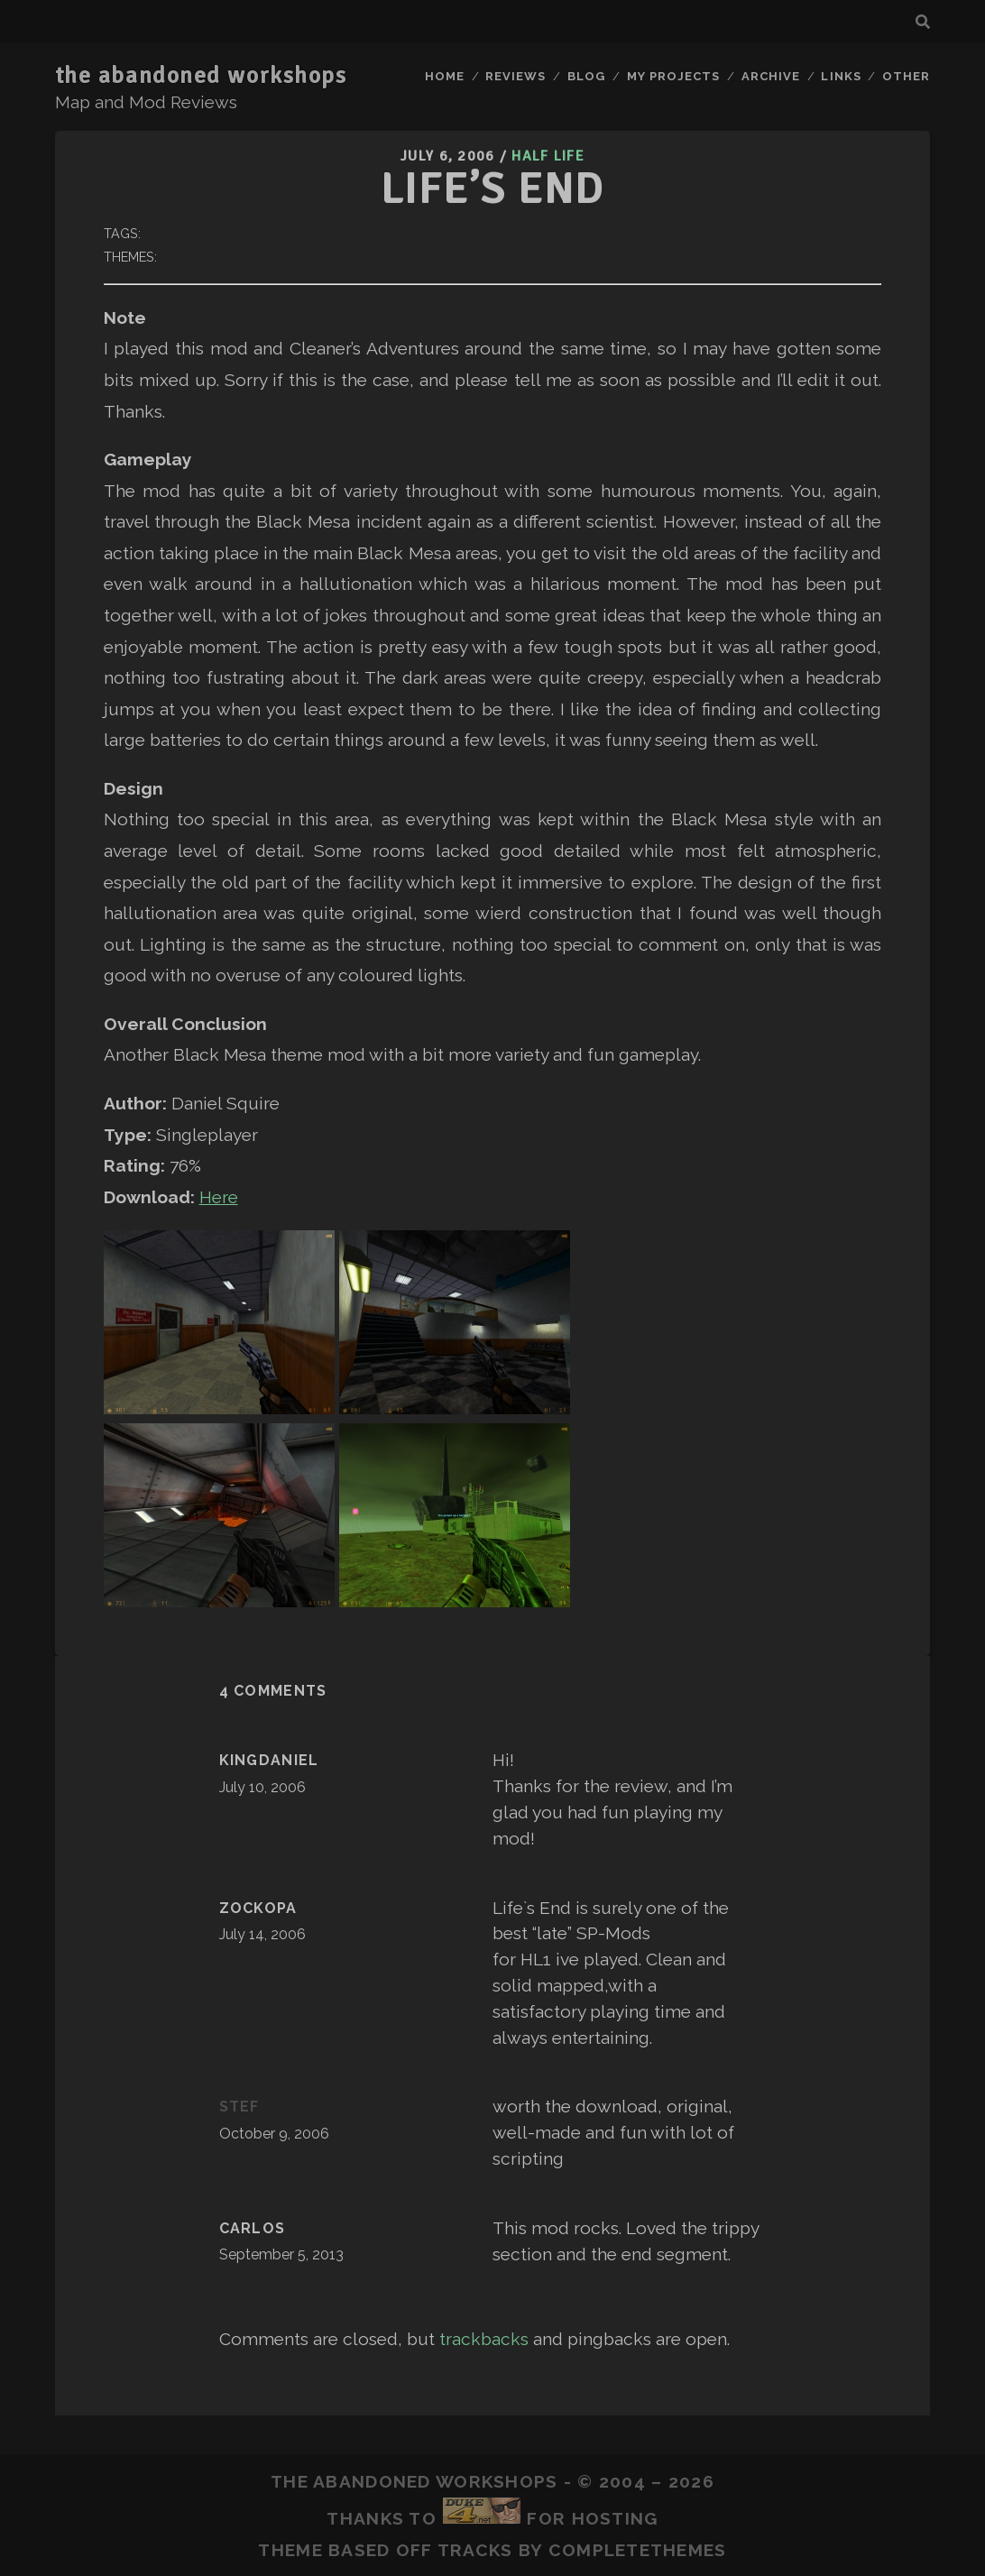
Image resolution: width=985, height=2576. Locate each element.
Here (218, 1197)
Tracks (475, 2550)
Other (906, 76)
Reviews (515, 76)
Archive (770, 76)
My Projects (673, 76)
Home (445, 76)
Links (841, 76)
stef (239, 2106)
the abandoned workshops (201, 75)
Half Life (548, 156)
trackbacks (484, 2339)
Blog (586, 76)
